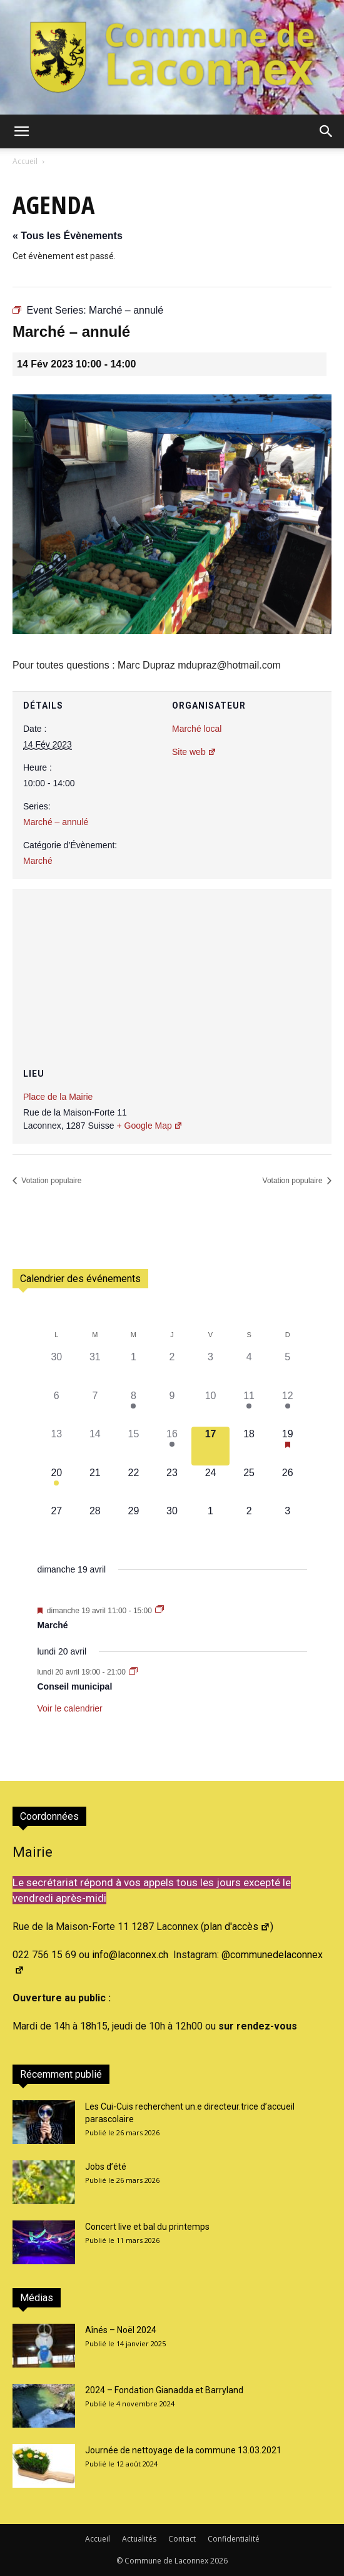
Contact (182, 2538)
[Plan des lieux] (172, 965)
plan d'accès (237, 1926)
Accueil (25, 161)
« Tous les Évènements (68, 235)
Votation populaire (50, 1180)
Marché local (196, 729)
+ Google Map (149, 1126)
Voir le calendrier (70, 1708)
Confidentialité (234, 2538)
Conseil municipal (75, 1686)
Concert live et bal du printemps (147, 2227)
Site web (194, 752)
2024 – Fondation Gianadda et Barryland (164, 2390)
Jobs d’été (105, 2167)
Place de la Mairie (58, 1097)
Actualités (139, 2538)
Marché (38, 861)
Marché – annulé (55, 822)
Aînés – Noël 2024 (120, 2330)
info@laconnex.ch (130, 1955)
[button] (21, 131)
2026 (219, 2560)
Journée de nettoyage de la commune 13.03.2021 (183, 2450)
